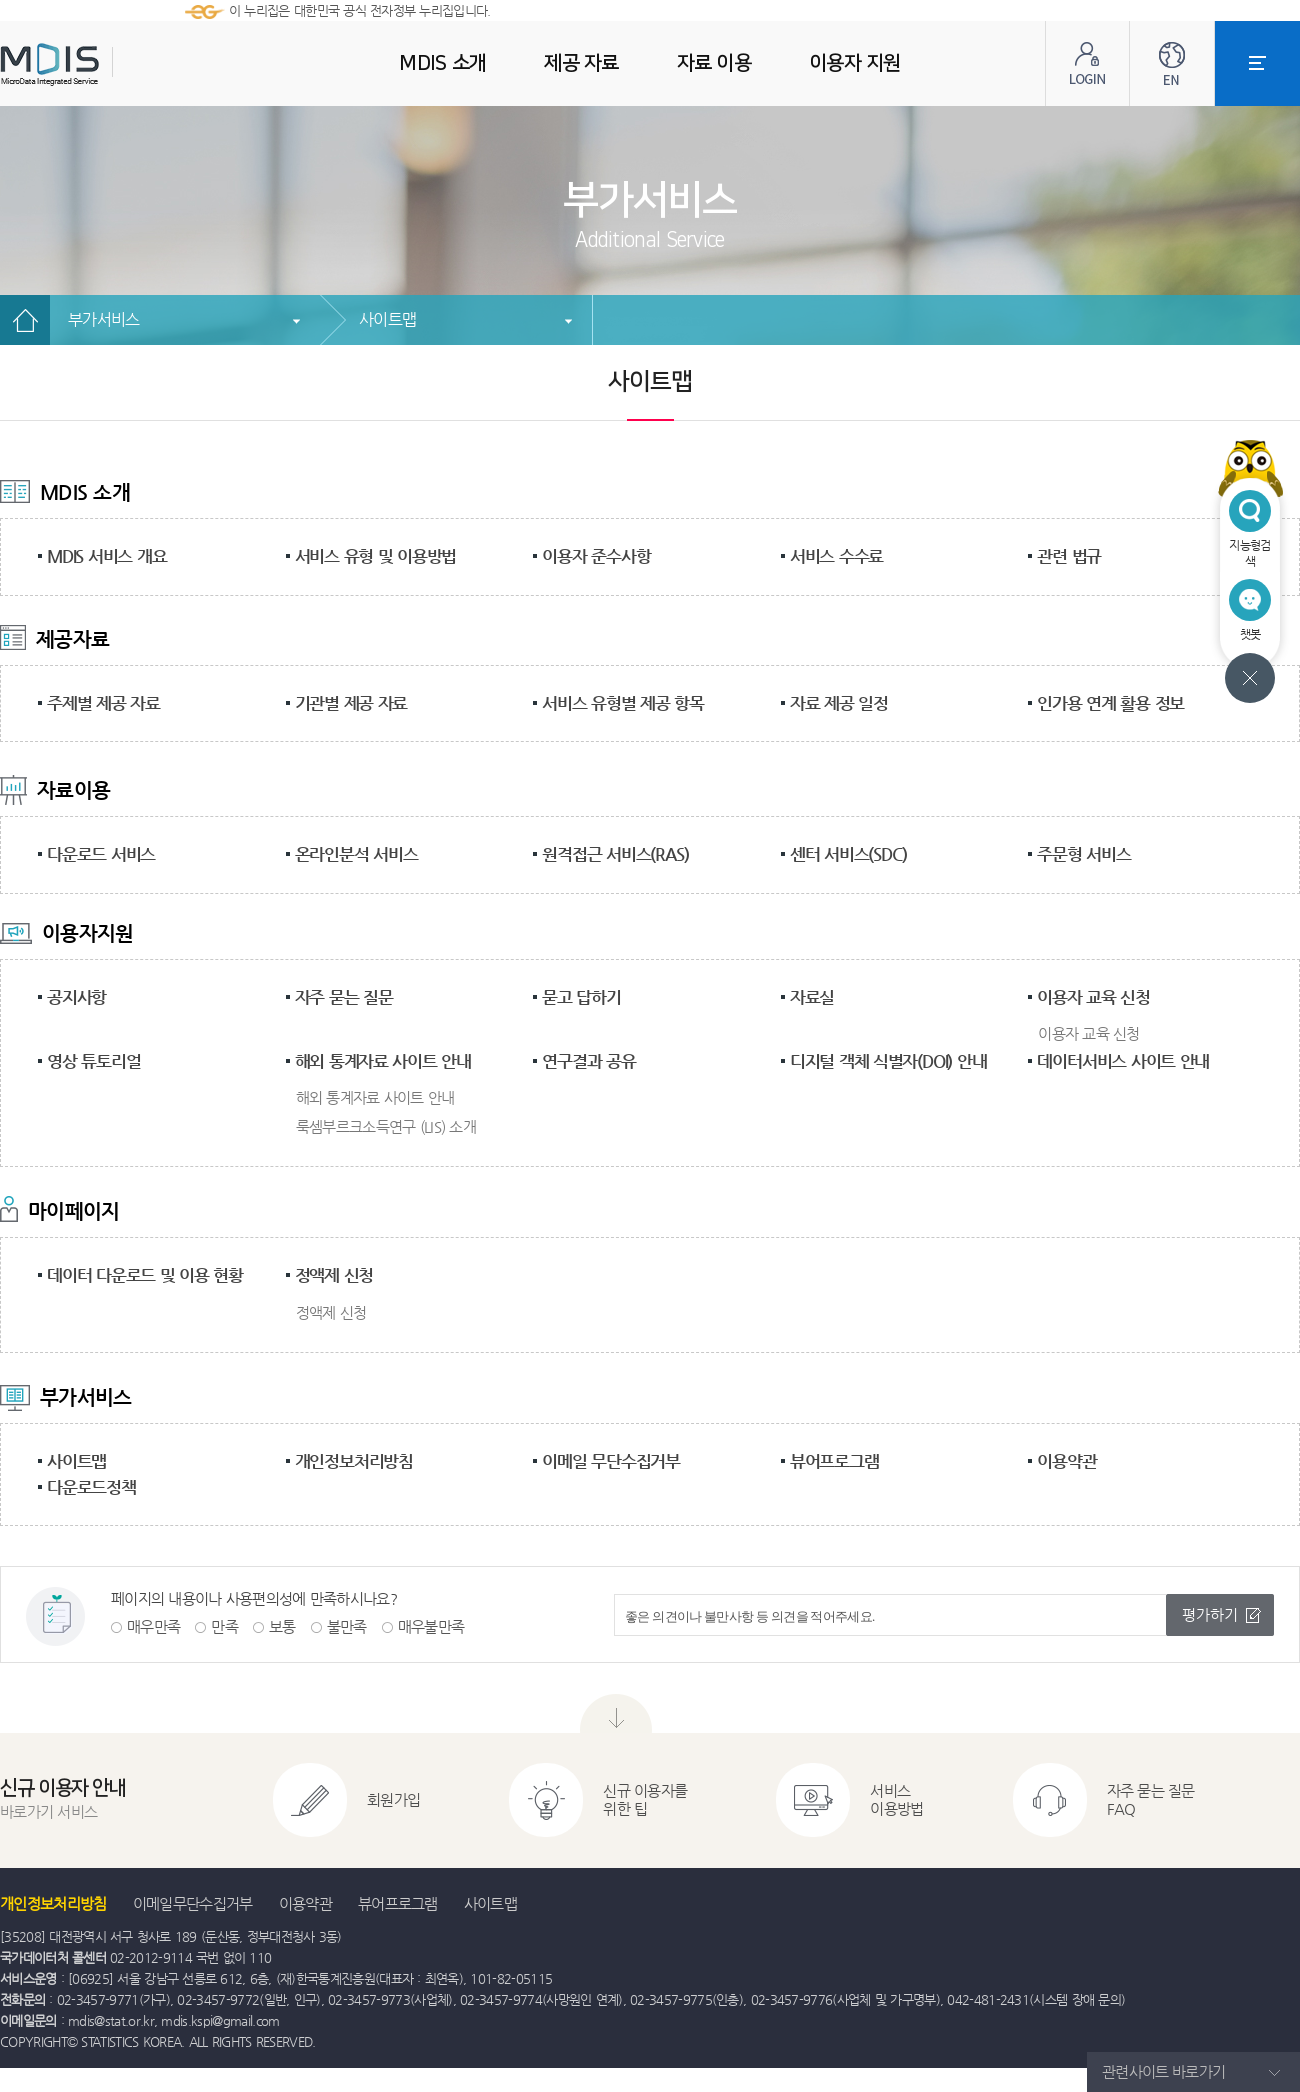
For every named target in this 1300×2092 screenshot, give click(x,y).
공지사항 (76, 997)
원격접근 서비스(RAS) (615, 854)
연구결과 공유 (588, 1061)
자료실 (812, 997)
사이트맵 (387, 319)
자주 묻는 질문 (344, 997)
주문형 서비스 (1083, 854)
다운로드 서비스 (101, 854)
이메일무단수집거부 (193, 1903)
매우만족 (153, 1626)
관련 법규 (1069, 556)
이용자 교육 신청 (1093, 997)
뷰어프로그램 (834, 1461)
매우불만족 (431, 1626)
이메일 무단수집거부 (611, 1461)
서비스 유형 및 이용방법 (376, 556)
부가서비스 (104, 319)
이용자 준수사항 (596, 556)
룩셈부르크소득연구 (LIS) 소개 (386, 1126)
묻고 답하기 (581, 997)
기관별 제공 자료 (351, 703)
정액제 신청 (334, 1275)
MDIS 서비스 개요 (106, 556)
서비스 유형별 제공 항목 (623, 703)
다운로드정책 (91, 1487)
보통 (282, 1626)
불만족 (347, 1626)
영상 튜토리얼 (93, 1061)
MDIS (100, 64)
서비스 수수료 (836, 556)
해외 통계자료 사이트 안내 (383, 1061)
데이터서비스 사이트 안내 (1123, 1061)
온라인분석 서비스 (356, 854)
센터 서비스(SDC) (848, 854)
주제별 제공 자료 (103, 703)
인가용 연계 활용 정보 (1110, 703)
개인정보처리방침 (354, 1461)
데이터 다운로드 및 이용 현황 (145, 1275)
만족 (224, 1626)
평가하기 (1210, 1614)
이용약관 (1066, 1461)
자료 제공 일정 (839, 703)
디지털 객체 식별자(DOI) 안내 (888, 1061)
